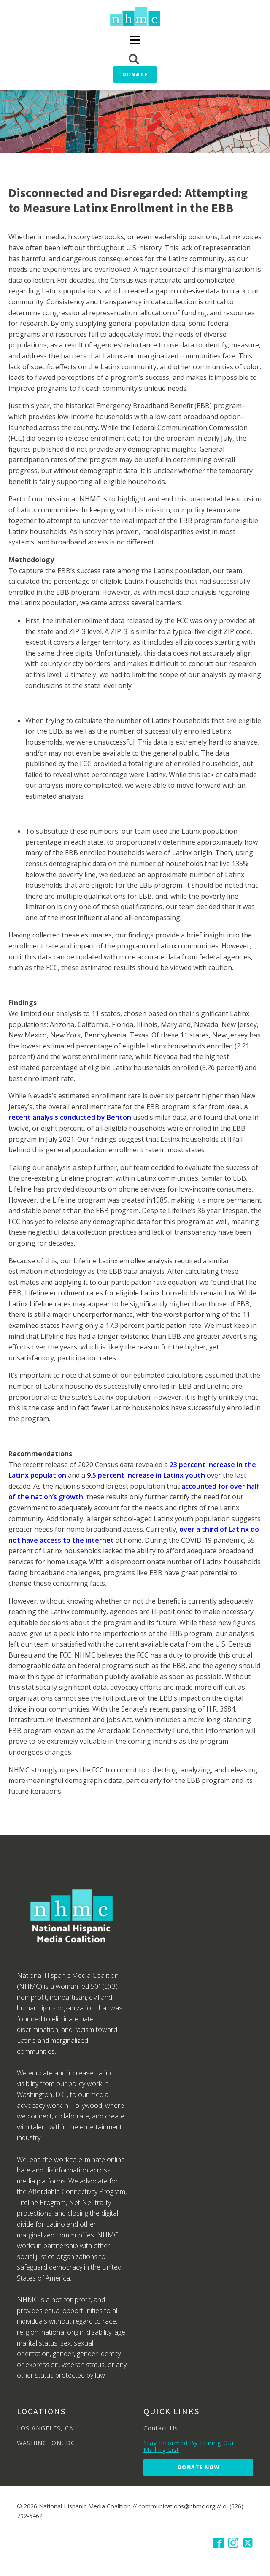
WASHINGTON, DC (46, 2443)
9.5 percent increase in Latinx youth (146, 1475)
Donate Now (198, 2467)
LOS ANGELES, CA (45, 2428)
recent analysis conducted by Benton (69, 1117)
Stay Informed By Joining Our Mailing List (189, 2446)
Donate (135, 74)
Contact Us (160, 2428)
